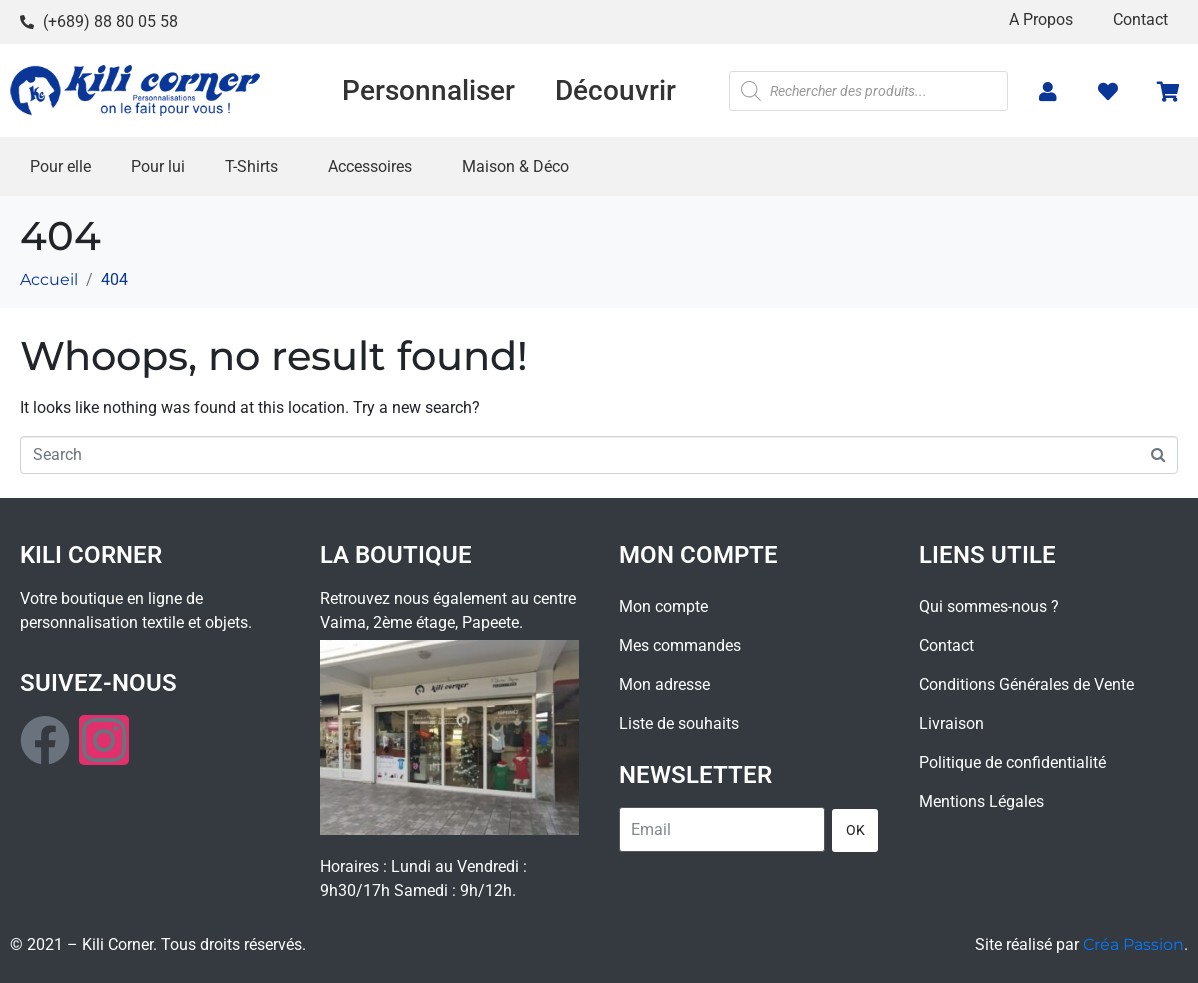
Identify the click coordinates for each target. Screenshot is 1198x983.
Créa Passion (1133, 944)
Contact (1140, 19)
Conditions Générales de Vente (1026, 684)
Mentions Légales (981, 801)
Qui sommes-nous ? (989, 606)
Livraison (951, 723)
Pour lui (158, 166)
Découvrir (615, 90)
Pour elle (60, 166)
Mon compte (663, 606)
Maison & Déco (515, 166)
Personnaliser (428, 90)
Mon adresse (664, 684)
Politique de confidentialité (1012, 762)
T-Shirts (251, 166)
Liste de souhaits (679, 723)
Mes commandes (680, 645)
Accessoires (370, 166)
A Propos (1041, 19)
